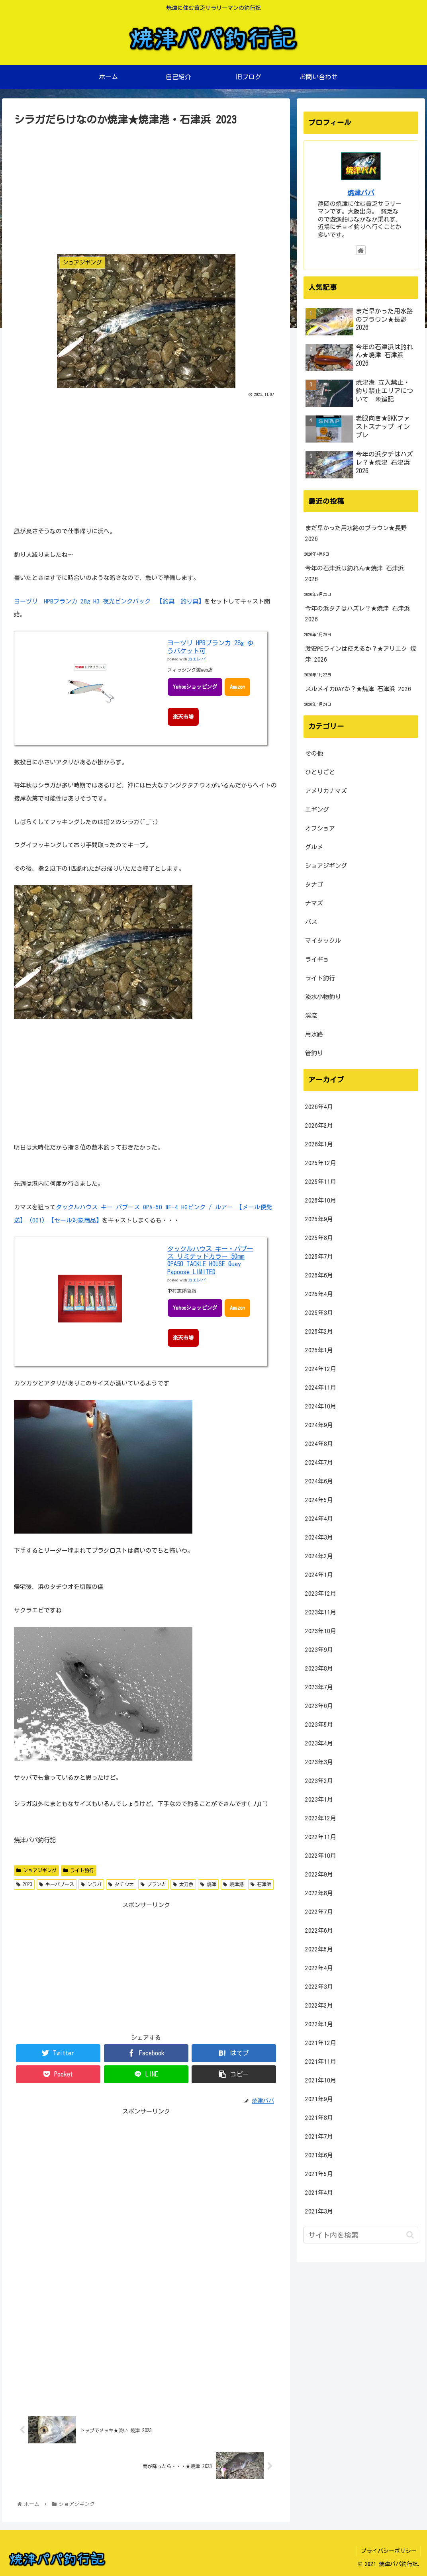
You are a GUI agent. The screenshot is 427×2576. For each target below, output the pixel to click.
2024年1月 (319, 1575)
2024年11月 (320, 1388)
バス (311, 922)
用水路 (314, 1034)
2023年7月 (319, 1687)
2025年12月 (320, 1163)
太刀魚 (183, 1884)
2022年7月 (319, 1912)
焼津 (208, 1884)
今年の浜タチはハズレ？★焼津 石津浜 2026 (357, 613)
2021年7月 (319, 2136)
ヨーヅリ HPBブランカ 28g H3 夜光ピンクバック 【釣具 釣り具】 (109, 601)
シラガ (91, 1884)
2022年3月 (319, 1987)
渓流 (311, 1016)
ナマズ (314, 903)
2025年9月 (319, 1219)
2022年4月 (319, 1968)
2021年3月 (319, 2211)
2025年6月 (319, 1275)
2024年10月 (320, 1406)
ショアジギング (36, 1870)
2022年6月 (319, 1930)
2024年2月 (319, 1556)
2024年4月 (319, 1519)
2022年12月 (320, 1818)
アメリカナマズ (326, 791)
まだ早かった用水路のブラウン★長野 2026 (356, 533)
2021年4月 (319, 2193)
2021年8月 (319, 2118)
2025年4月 (319, 1294)
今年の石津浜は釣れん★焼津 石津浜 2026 (354, 573)
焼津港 (233, 1884)
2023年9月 (319, 1650)
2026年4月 (319, 1107)
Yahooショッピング (195, 687)
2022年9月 (319, 1874)
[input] (361, 2235)
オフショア (320, 828)
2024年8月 (319, 1444)
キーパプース (56, 1884)
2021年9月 (319, 2099)
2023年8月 (319, 1668)
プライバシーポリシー (388, 2551)
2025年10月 (320, 1200)
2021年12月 (320, 2043)
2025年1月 (319, 1350)
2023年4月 (319, 1743)
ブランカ (153, 1884)
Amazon (239, 687)
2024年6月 (319, 1481)
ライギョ (317, 959)
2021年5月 (319, 2174)
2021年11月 (320, 2062)
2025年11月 (320, 1182)
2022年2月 (319, 2005)
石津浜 (261, 1884)
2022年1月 (319, 2024)
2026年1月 (319, 1144)
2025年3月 (319, 1313)
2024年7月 (319, 1462)
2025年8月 (319, 1238)
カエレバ (197, 659)
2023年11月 (320, 1612)
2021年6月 (319, 2155)
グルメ (314, 847)
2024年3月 (319, 1537)
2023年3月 (319, 1762)
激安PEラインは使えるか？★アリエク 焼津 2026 (360, 654)
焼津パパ (360, 192)
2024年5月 (319, 1500)
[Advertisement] (146, 188)
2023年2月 (319, 1781)
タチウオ (121, 1884)
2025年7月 (319, 1257)
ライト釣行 (78, 1870)
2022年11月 (320, 1837)
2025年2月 (319, 1331)
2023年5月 (319, 1725)
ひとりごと (320, 772)
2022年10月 (320, 1856)
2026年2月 (319, 1125)
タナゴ (314, 884)
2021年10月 (320, 2080)
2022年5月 (319, 1949)
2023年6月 (319, 1706)
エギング (317, 810)
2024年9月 (319, 1425)
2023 (24, 1884)
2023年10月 (320, 1631)
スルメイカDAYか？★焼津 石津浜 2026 (358, 689)
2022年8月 (319, 1893)
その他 (314, 753)
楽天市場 (183, 716)
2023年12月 (320, 1594)
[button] (410, 2234)
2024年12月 (320, 1369)
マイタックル (323, 941)
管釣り (314, 1053)
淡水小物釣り (323, 997)
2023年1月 (319, 1799)
